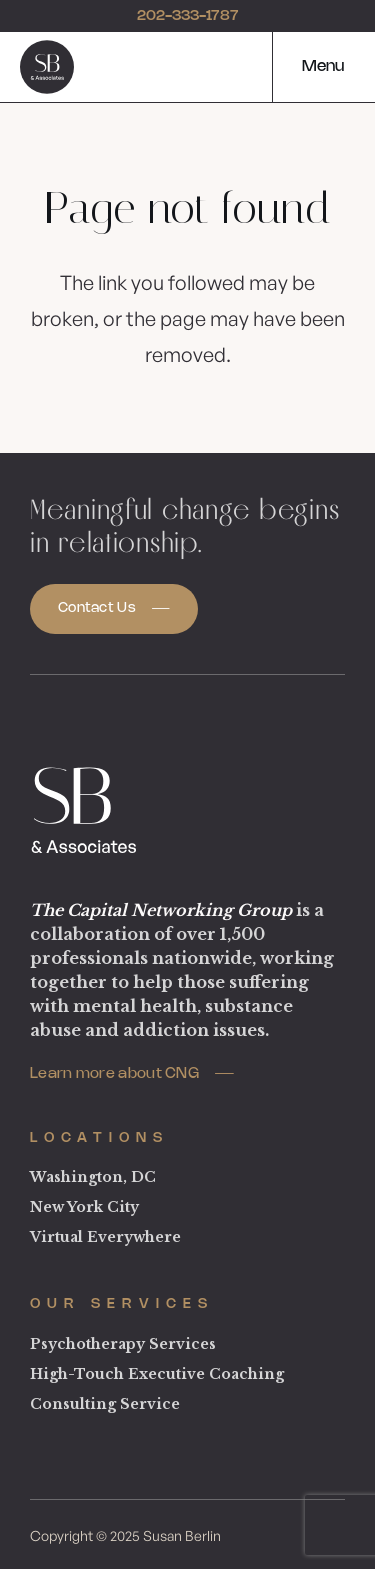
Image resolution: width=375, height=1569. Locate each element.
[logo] (47, 67)
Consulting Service (105, 1404)
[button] (308, 67)
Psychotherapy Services (123, 1344)
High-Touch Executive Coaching (157, 1374)
